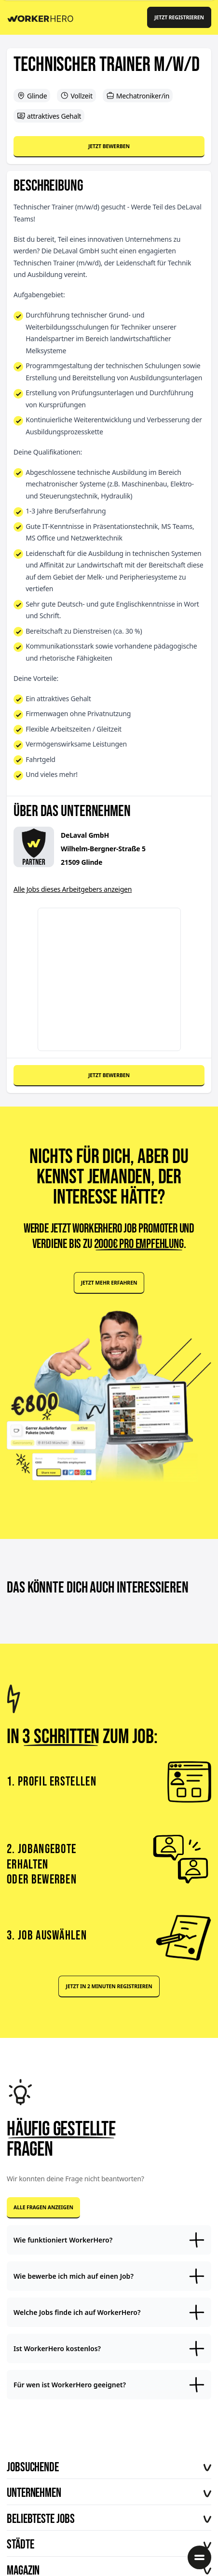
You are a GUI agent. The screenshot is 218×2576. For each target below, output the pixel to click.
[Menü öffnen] (199, 2557)
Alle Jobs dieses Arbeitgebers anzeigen (73, 889)
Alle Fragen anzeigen (43, 2207)
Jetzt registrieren (179, 17)
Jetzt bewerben (109, 146)
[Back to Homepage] (44, 17)
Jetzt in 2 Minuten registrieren (109, 1986)
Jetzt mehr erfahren (109, 1282)
